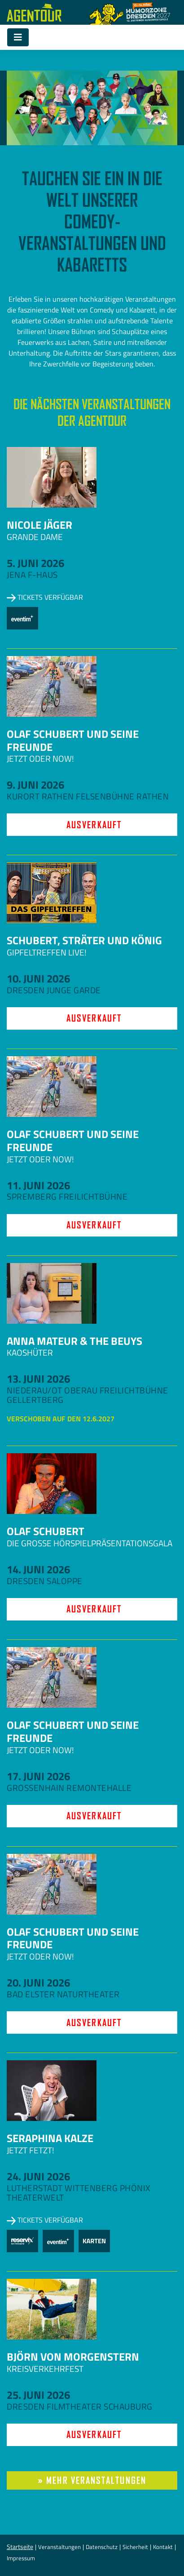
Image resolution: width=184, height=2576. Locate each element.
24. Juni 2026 (38, 2176)
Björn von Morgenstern (73, 2356)
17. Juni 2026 (38, 1776)
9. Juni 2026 (35, 785)
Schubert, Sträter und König (84, 940)
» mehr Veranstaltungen (92, 2480)
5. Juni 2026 (35, 563)
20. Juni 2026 (38, 1982)
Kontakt (163, 2546)
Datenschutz (102, 2546)
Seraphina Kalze (50, 2138)
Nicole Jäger (39, 525)
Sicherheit (135, 2546)
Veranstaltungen (59, 2546)
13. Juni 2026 (38, 1379)
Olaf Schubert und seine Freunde (73, 740)
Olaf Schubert (45, 1531)
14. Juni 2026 (38, 1569)
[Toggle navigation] (18, 37)
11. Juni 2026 (38, 1185)
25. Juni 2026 (38, 2395)
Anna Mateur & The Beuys (74, 1341)
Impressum (21, 2558)
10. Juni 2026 (38, 978)
